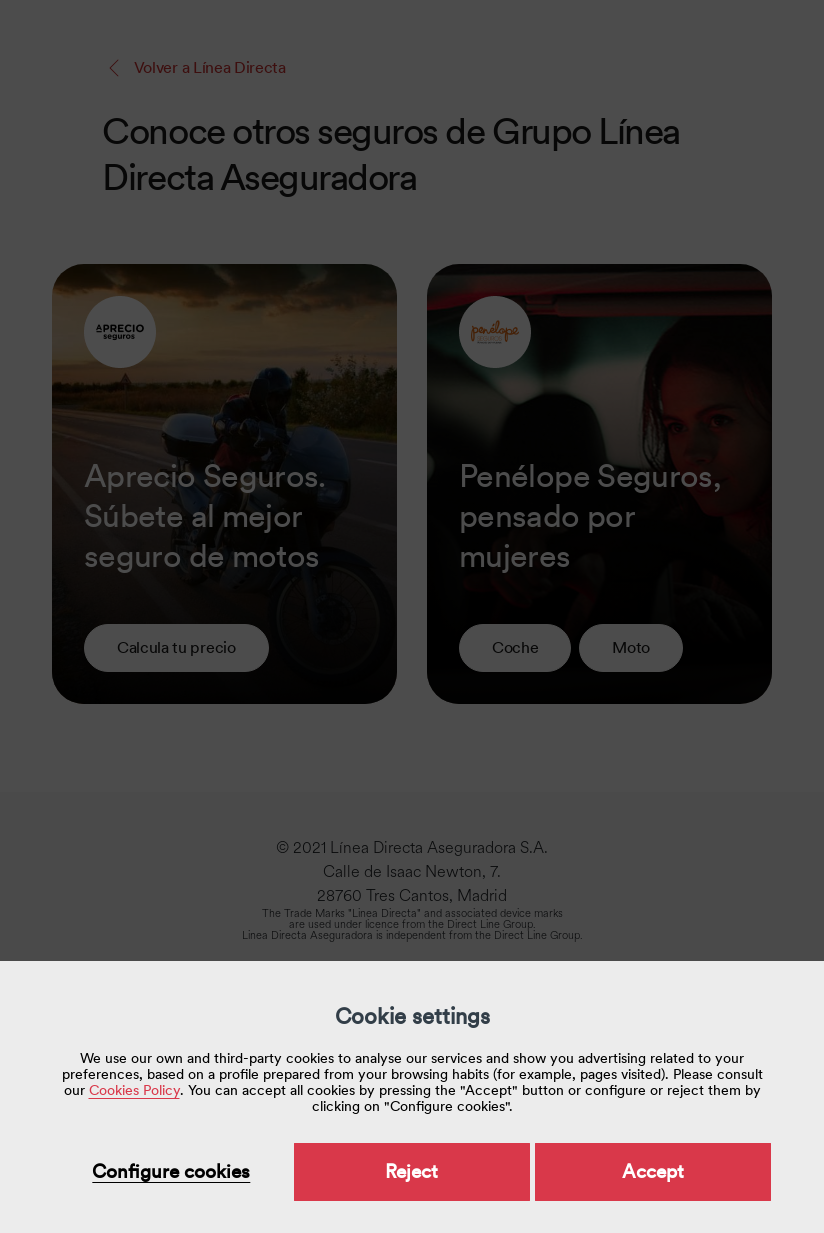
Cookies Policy (134, 1090)
